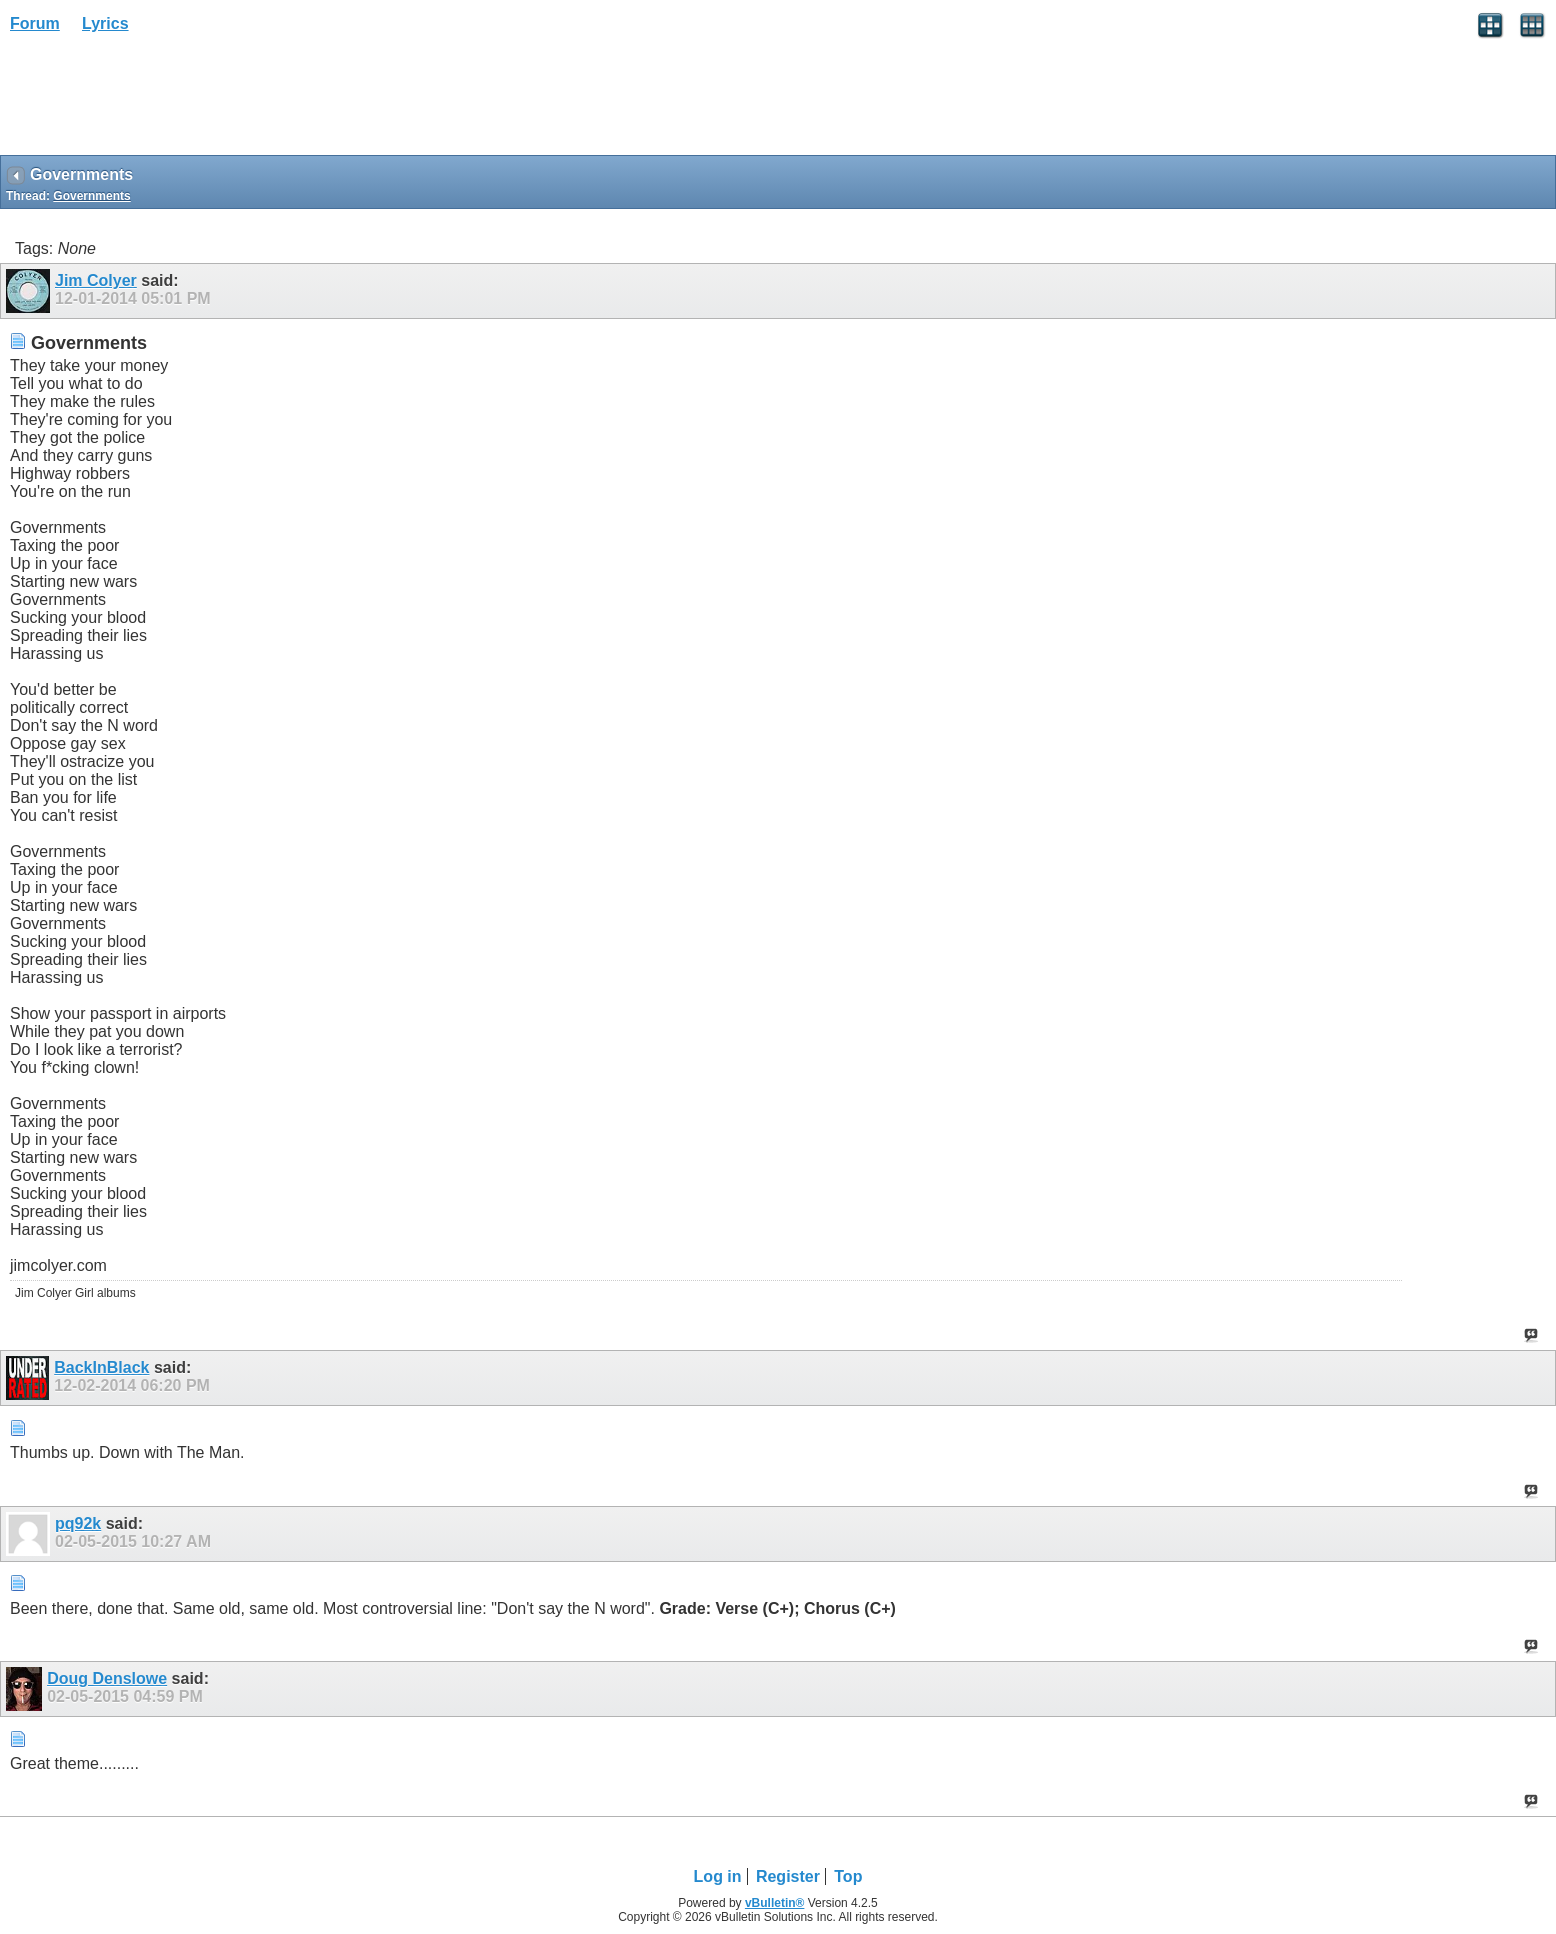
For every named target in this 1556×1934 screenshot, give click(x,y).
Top (848, 1876)
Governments (91, 196)
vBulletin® (775, 1903)
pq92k (78, 1523)
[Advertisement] (160, 101)
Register (788, 1876)
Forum (35, 23)
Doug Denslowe (107, 1678)
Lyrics (105, 23)
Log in (718, 1876)
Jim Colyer (96, 280)
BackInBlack (101, 1367)
